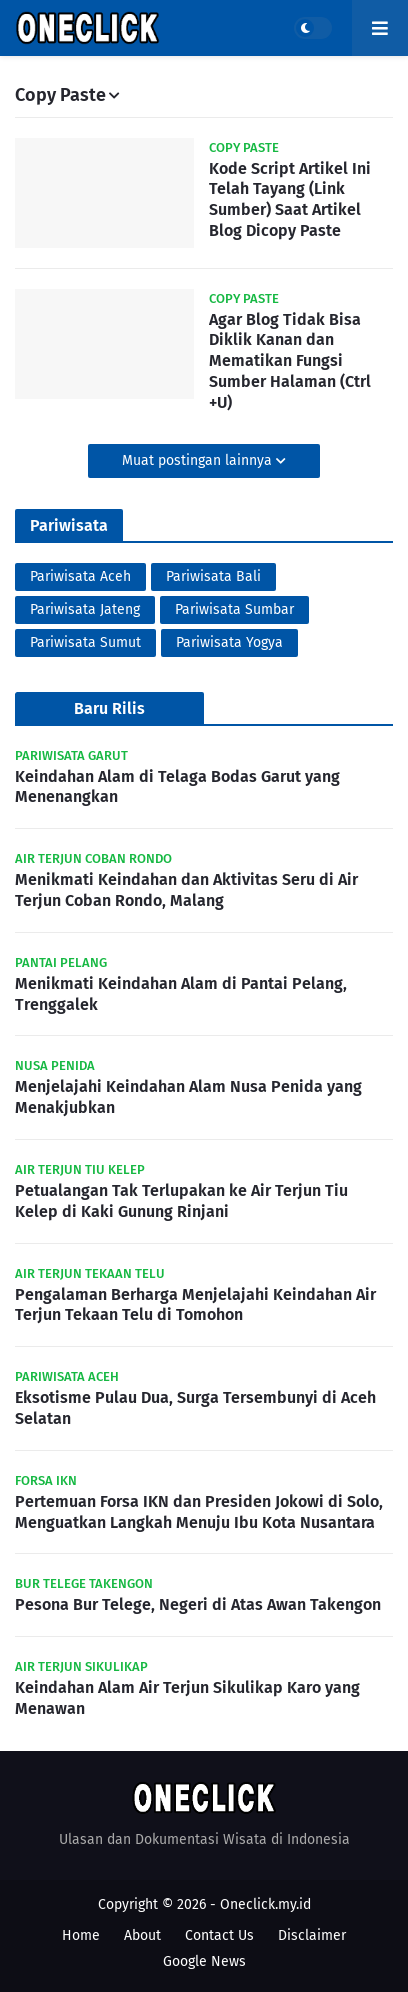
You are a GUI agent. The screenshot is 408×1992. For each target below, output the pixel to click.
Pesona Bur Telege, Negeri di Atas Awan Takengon (198, 1604)
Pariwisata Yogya (229, 642)
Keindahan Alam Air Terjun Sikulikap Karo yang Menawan (187, 1698)
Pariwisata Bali (213, 576)
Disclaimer (312, 1935)
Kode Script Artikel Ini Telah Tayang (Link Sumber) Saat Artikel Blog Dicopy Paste (290, 199)
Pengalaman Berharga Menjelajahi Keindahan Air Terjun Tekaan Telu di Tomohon (195, 1305)
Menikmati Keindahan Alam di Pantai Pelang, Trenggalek (181, 994)
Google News (204, 1961)
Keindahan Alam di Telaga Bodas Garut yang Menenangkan (177, 787)
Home (81, 1935)
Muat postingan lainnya (199, 460)
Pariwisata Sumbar (234, 609)
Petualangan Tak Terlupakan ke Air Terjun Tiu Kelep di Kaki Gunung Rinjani (181, 1201)
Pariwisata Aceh (80, 576)
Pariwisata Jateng (85, 609)
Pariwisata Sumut (85, 642)
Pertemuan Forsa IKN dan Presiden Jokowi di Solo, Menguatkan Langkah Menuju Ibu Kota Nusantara (199, 1512)
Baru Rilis (109, 708)
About (142, 1935)
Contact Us (219, 1935)
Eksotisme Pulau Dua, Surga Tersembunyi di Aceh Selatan (195, 1408)
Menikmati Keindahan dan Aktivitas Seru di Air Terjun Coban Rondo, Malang (186, 890)
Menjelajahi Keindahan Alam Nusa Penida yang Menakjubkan (188, 1097)
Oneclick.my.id (265, 1904)
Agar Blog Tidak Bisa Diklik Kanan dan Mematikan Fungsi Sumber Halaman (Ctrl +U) (290, 361)
